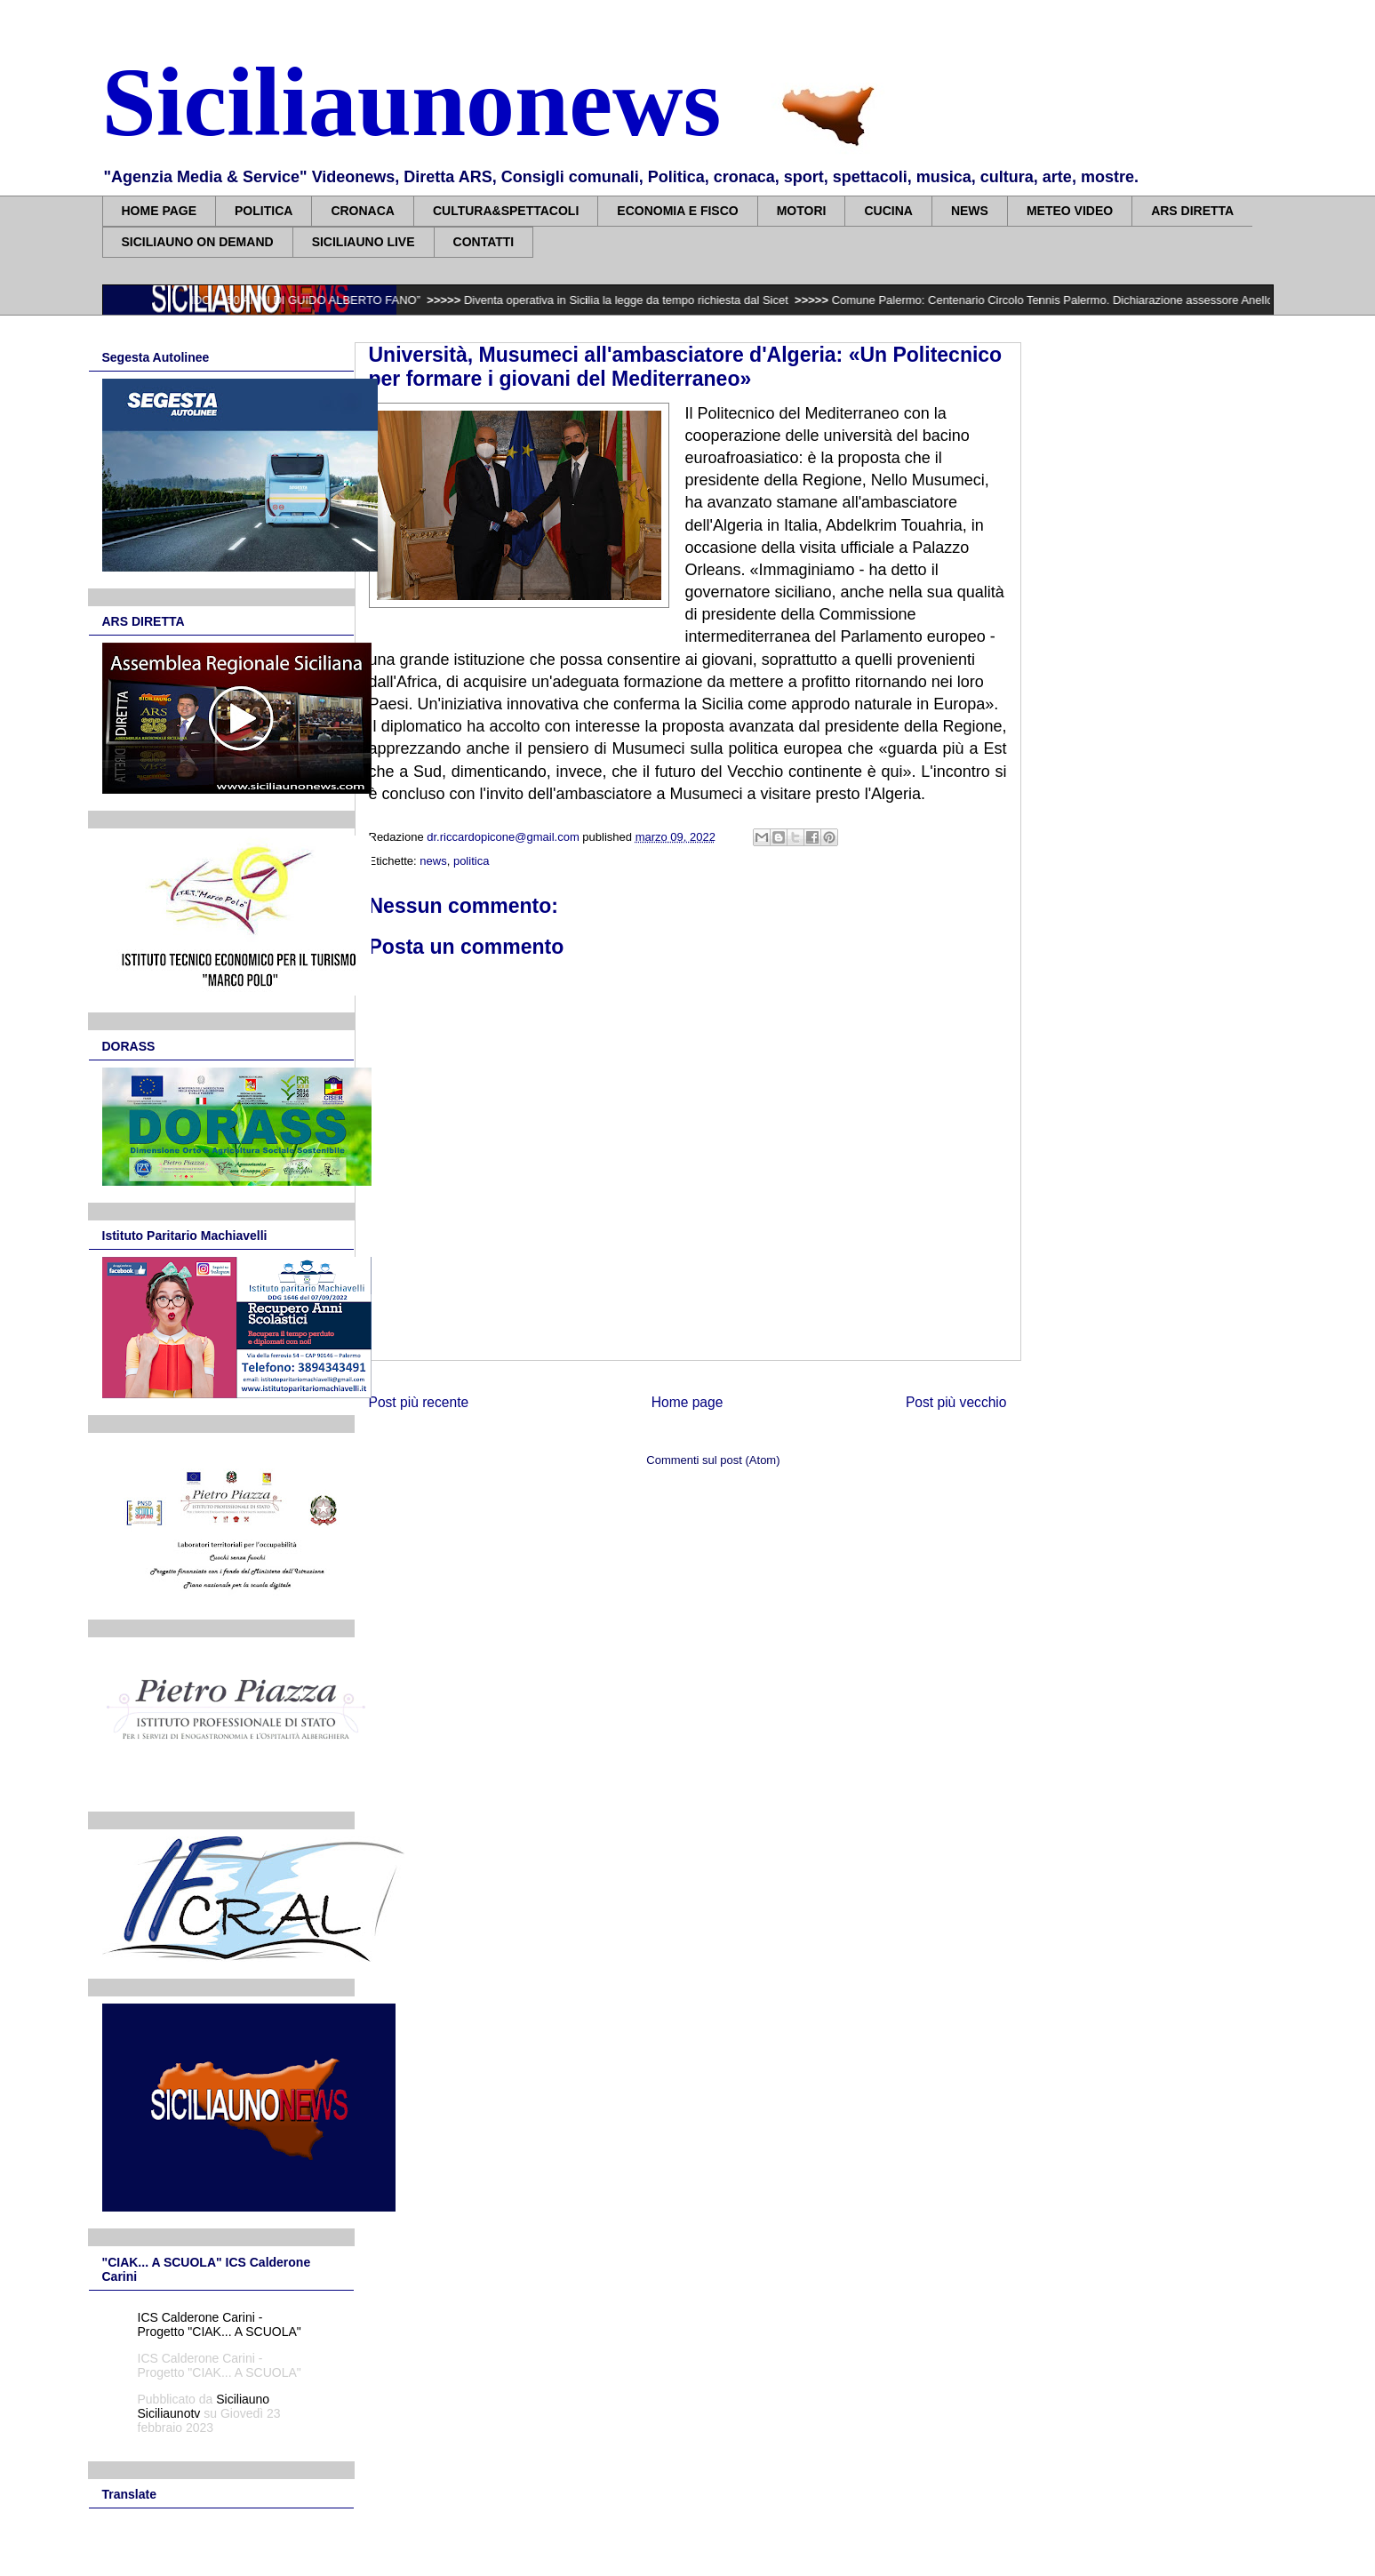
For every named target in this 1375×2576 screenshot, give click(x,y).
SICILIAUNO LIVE (363, 242)
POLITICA (263, 211)
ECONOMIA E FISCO (677, 211)
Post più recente (419, 1402)
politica (471, 861)
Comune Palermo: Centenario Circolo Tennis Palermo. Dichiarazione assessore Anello (1071, 300)
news (433, 861)
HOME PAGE (159, 211)
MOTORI (802, 211)
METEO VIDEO (1070, 211)
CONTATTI (484, 242)
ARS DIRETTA (1192, 211)
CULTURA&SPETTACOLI (506, 211)
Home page (687, 1402)
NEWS (969, 211)
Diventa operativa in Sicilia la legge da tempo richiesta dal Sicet (646, 300)
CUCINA (888, 211)
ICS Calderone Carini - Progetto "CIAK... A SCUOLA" (219, 2324)
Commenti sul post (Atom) (712, 1460)
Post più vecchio (956, 1402)
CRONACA (363, 211)
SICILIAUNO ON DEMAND (198, 242)
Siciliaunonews (412, 102)
